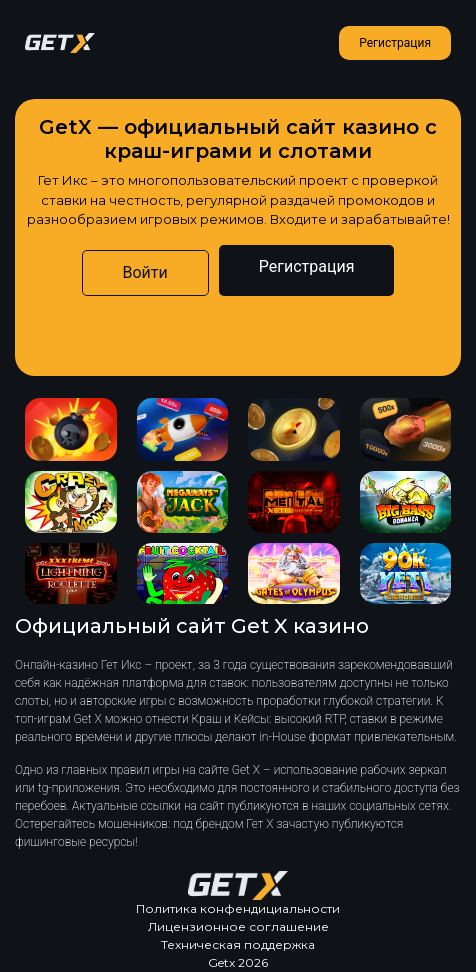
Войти (145, 272)
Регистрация (395, 43)
